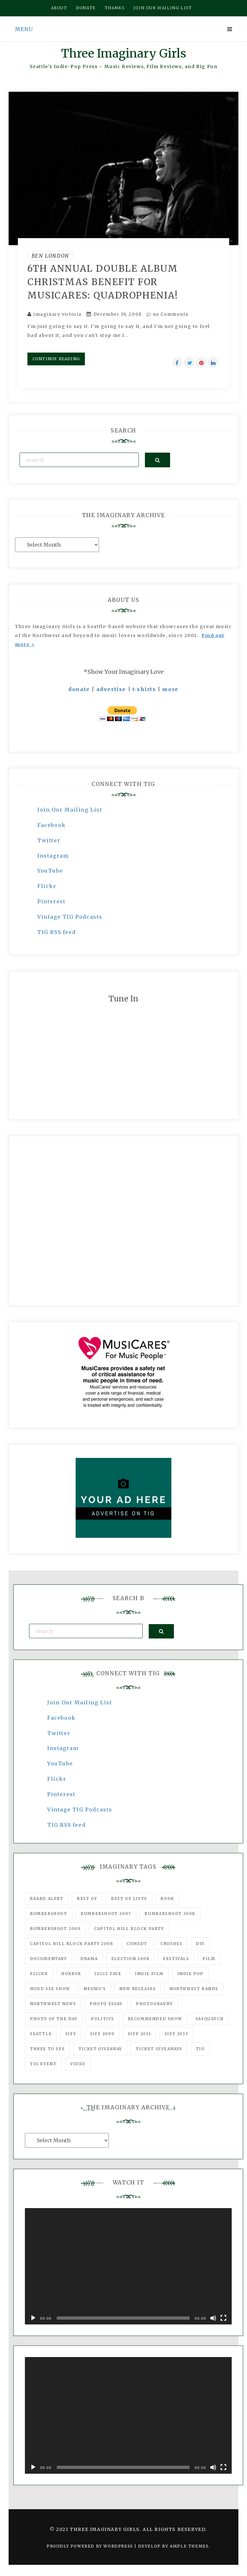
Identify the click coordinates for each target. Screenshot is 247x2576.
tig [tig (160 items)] (200, 2048)
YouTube (50, 871)
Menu (24, 29)
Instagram (53, 855)
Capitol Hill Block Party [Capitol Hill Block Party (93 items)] (129, 1928)
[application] (128, 2266)
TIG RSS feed (56, 932)
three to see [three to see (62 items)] (47, 2048)
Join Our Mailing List (69, 809)
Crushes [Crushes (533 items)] (171, 1943)
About (59, 7)
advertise (111, 689)
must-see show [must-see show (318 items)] (50, 1988)
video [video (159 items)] (78, 2063)
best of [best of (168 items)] (87, 1898)
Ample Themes (189, 2546)
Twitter (48, 840)
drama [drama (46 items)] (89, 1958)
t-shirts (144, 689)
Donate (86, 7)
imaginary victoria (58, 314)
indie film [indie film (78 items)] (149, 1973)
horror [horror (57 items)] (71, 1973)
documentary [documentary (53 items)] (48, 1958)
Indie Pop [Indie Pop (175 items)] (190, 1973)
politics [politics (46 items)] (102, 2018)
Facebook (51, 825)
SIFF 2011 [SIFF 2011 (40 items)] (139, 2033)
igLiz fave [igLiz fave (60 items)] (107, 1973)
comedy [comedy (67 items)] (137, 1943)
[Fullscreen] (223, 2318)
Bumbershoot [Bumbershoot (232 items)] (48, 1913)
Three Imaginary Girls (123, 53)
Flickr (46, 886)
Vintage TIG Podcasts (69, 917)
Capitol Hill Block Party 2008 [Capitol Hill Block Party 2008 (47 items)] (71, 1943)
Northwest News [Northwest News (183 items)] (53, 2003)
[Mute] (213, 2318)
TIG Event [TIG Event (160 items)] (43, 2063)
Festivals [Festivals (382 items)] (176, 1958)
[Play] (33, 2318)
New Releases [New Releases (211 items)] (137, 1988)
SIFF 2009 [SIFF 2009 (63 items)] (102, 2033)
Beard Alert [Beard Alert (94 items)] (47, 1898)
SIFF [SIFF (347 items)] (70, 2033)
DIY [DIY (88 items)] (200, 1943)
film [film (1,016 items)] (209, 1958)
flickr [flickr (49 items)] (39, 1973)
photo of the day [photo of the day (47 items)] (54, 2018)
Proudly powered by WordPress (90, 2546)
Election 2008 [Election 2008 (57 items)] (130, 1958)
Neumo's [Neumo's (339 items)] (95, 1988)
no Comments (167, 314)
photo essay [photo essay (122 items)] (106, 2003)
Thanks (115, 7)
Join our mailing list (162, 7)
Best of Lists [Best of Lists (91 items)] (129, 1898)
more (170, 689)
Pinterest (51, 901)
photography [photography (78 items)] (154, 2003)
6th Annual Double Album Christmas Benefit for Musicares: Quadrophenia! (102, 282)
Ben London (50, 256)
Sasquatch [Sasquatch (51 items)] (210, 2018)
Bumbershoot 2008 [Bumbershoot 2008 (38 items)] (170, 1913)
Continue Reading (56, 358)
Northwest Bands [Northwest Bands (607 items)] (193, 1988)
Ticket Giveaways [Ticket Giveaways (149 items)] (159, 2048)
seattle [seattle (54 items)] (41, 2033)
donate (79, 689)
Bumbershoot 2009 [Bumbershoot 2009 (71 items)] (55, 1928)
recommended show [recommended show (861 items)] (155, 2018)
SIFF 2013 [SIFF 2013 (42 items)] (176, 2033)
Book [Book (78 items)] (167, 1898)
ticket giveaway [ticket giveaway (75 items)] (100, 2048)
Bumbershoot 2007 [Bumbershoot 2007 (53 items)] (106, 1913)
